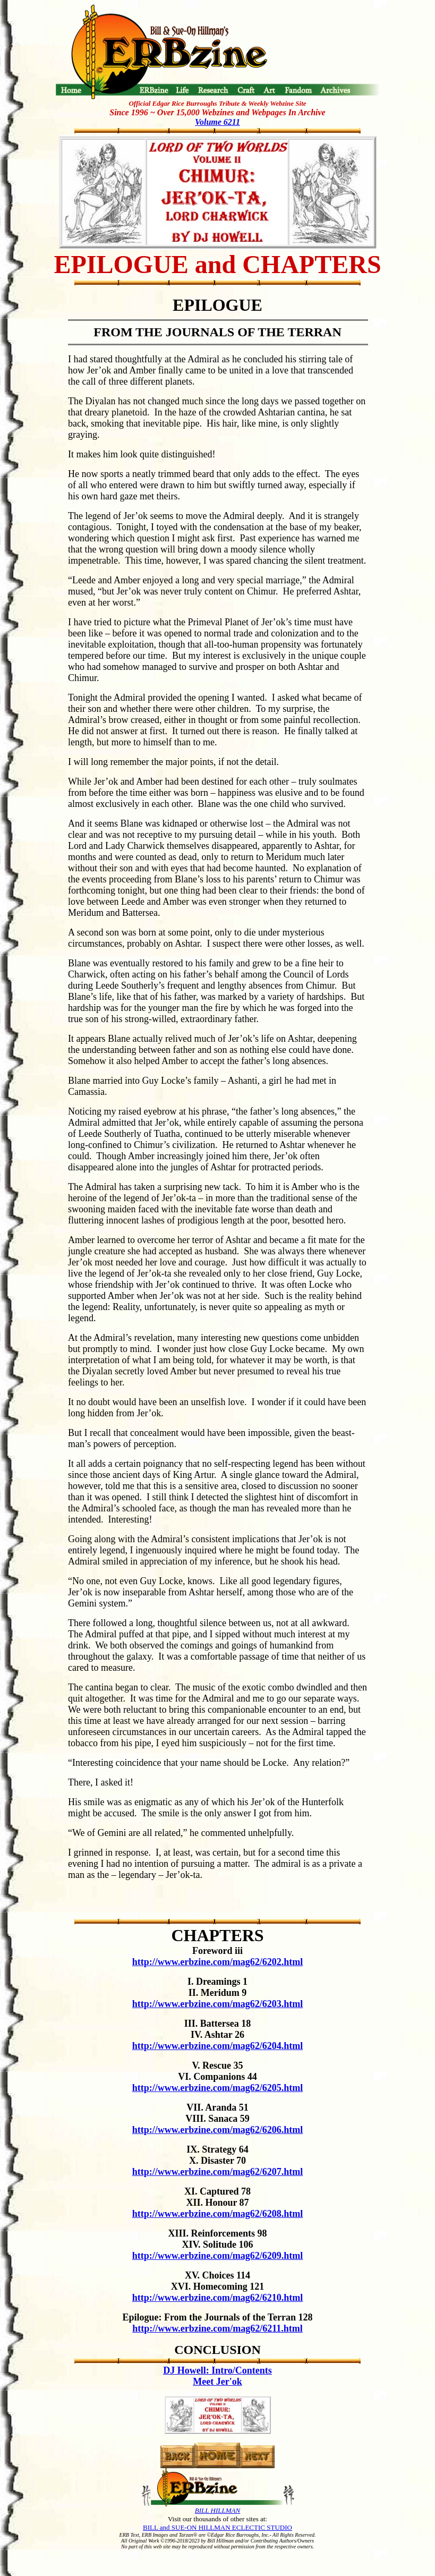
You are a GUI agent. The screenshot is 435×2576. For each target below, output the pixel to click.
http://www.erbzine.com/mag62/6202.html (217, 1962)
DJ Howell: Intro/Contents (217, 2370)
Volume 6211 (217, 121)
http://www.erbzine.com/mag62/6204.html (217, 2046)
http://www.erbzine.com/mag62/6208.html (217, 2213)
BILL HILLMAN (217, 2510)
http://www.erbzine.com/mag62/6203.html (217, 2004)
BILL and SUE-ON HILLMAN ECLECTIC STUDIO (217, 2527)
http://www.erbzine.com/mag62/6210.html (217, 2297)
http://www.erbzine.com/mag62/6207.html (217, 2171)
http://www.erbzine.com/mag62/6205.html (217, 2087)
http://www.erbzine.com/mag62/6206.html (217, 2129)
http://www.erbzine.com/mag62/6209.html (217, 2255)
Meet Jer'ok (217, 2381)
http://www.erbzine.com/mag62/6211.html (217, 2328)
